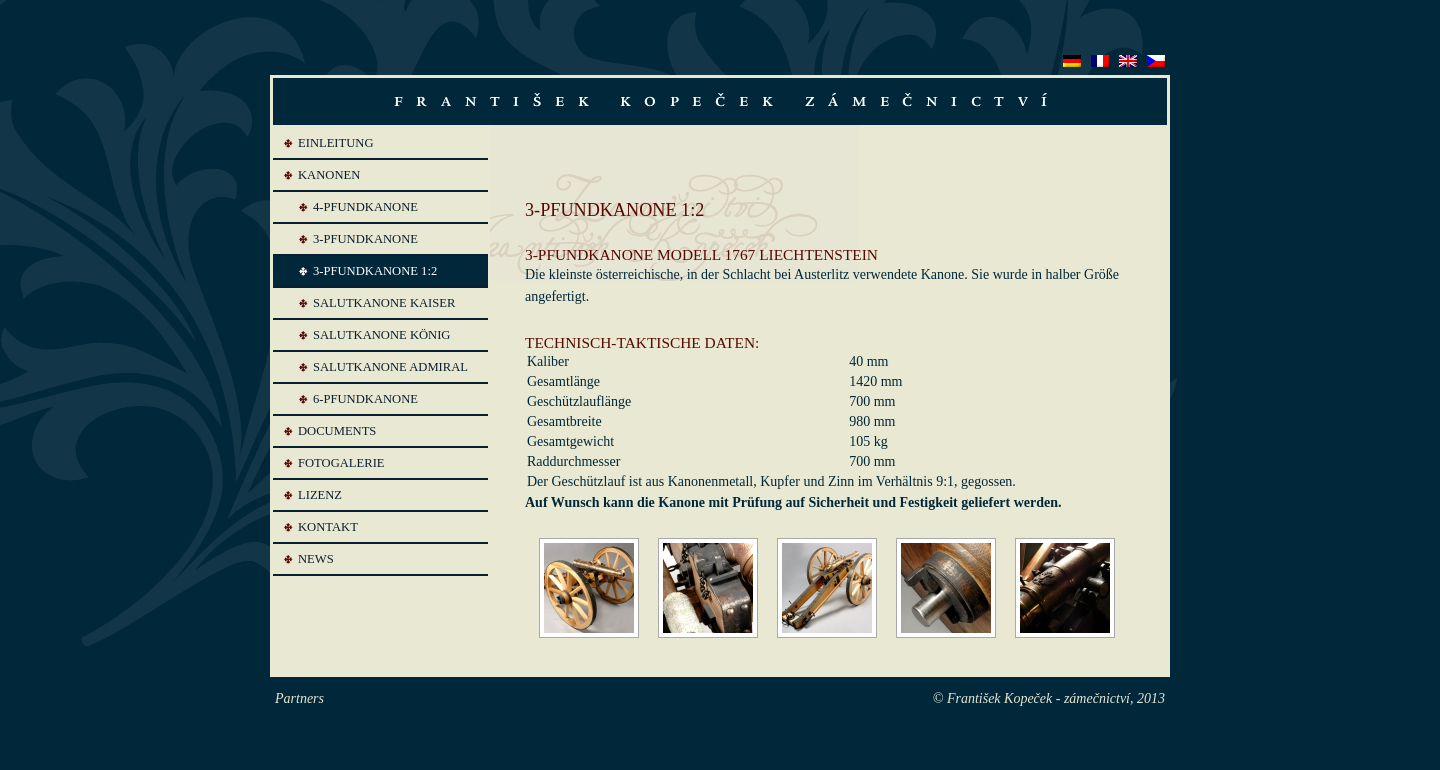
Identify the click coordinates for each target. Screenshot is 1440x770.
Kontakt (328, 527)
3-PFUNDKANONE (365, 239)
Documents (337, 431)
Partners (299, 698)
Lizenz (320, 495)
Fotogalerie (341, 463)
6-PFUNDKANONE (365, 399)
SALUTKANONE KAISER (384, 303)
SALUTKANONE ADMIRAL (390, 367)
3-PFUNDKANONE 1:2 (375, 271)
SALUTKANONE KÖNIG (381, 335)
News (316, 559)
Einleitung (336, 143)
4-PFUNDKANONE (365, 207)
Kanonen (329, 175)
